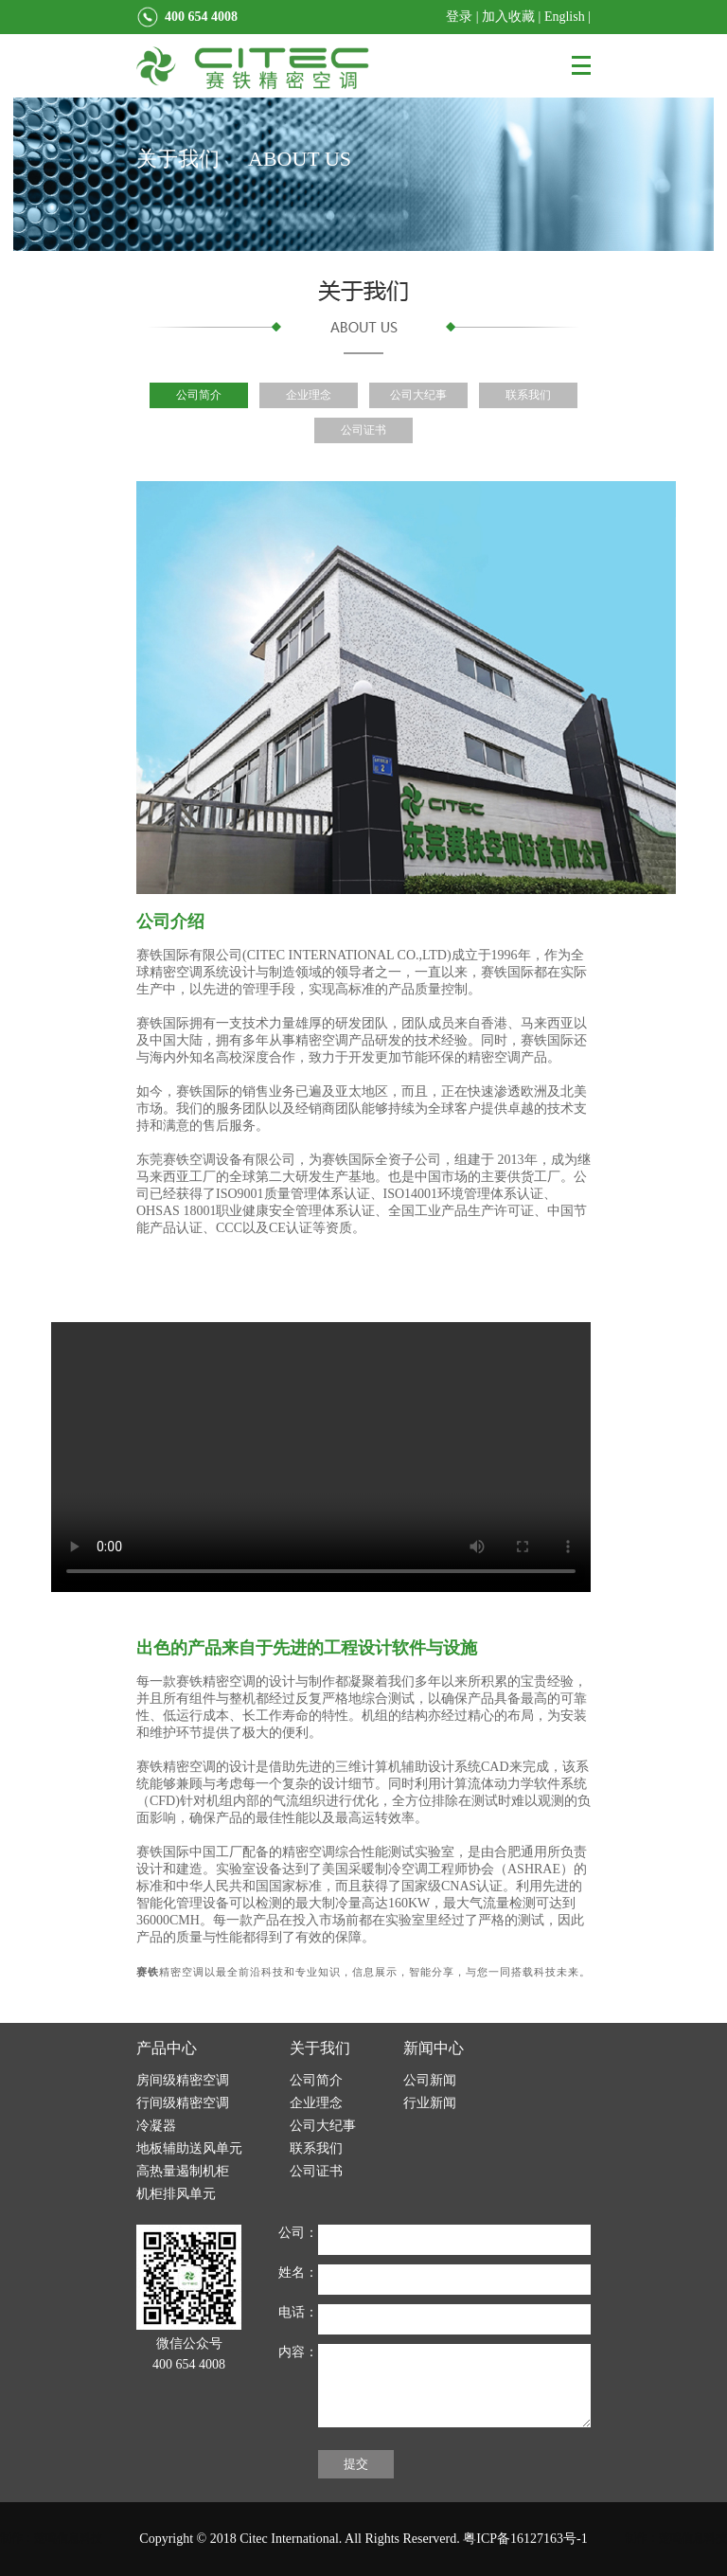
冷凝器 (156, 2126)
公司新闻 (429, 2080)
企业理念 (308, 395)
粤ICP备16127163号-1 (525, 2538)
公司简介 (199, 395)
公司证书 (363, 430)
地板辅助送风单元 (189, 2148)
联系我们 (528, 395)
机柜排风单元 (176, 2194)
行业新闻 (429, 2103)
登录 (459, 16)
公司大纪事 (418, 395)
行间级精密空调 (182, 2103)
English (564, 16)
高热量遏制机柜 (182, 2171)
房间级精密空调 (182, 2080)
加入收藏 (508, 16)
